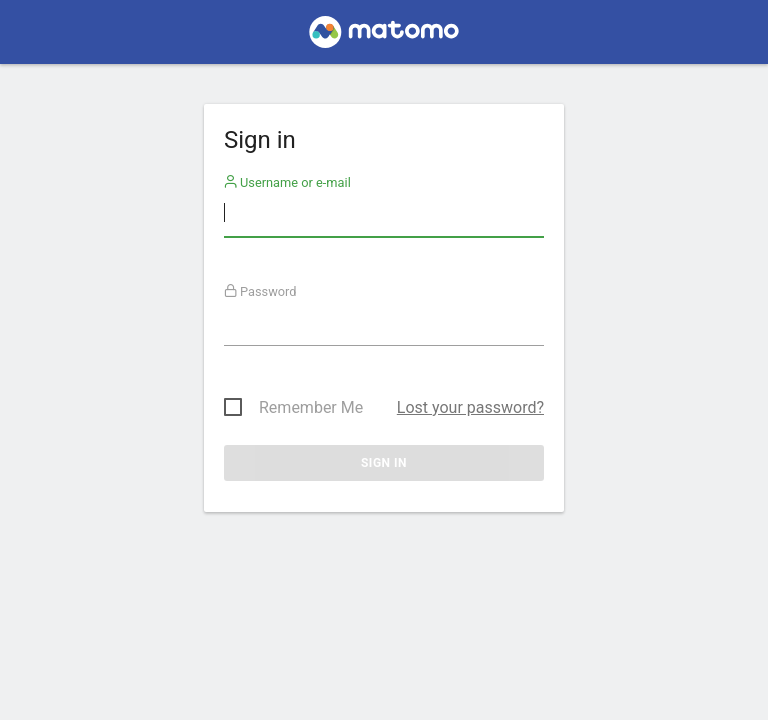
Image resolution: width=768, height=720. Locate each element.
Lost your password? (470, 407)
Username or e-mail (287, 182)
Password (260, 291)
